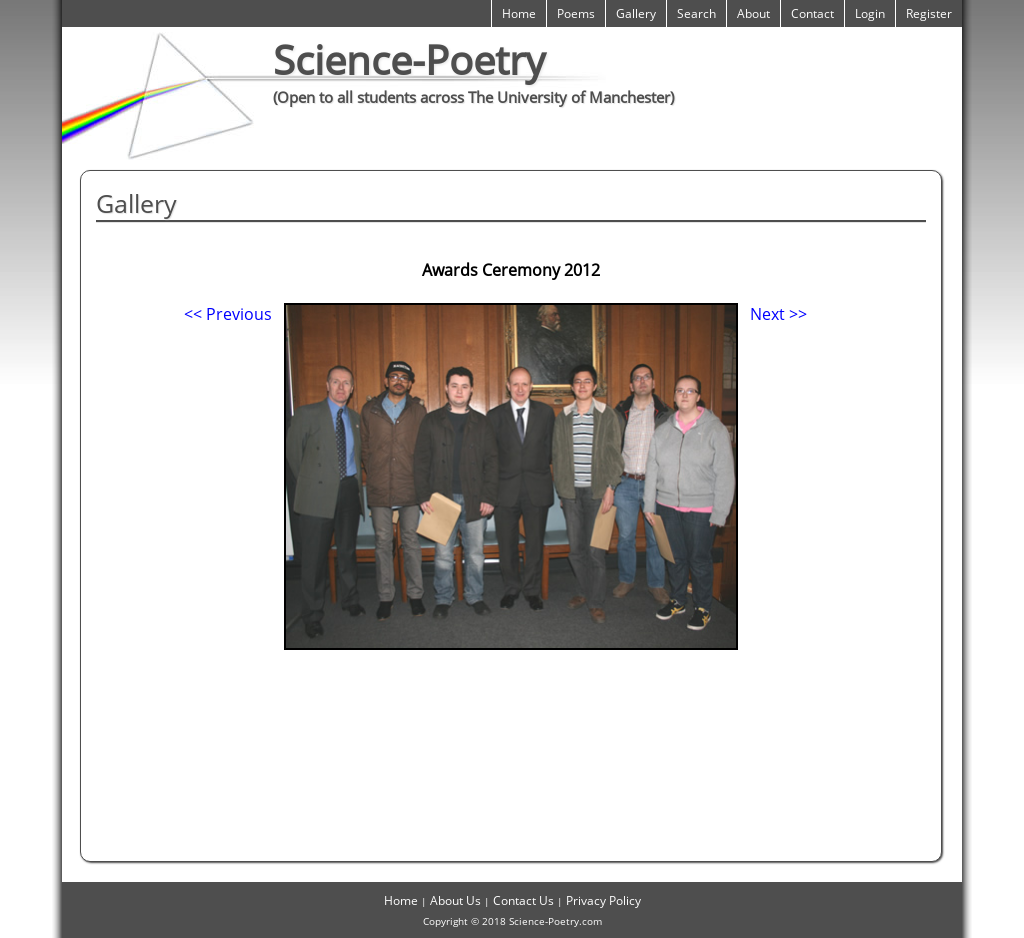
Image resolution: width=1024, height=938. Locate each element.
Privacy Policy (603, 900)
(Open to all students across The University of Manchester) (473, 97)
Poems (576, 13)
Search (696, 13)
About (753, 13)
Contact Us (523, 900)
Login (870, 13)
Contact (812, 13)
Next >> (778, 314)
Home (519, 13)
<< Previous (228, 314)
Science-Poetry (409, 59)
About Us (455, 900)
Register (929, 13)
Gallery (636, 13)
